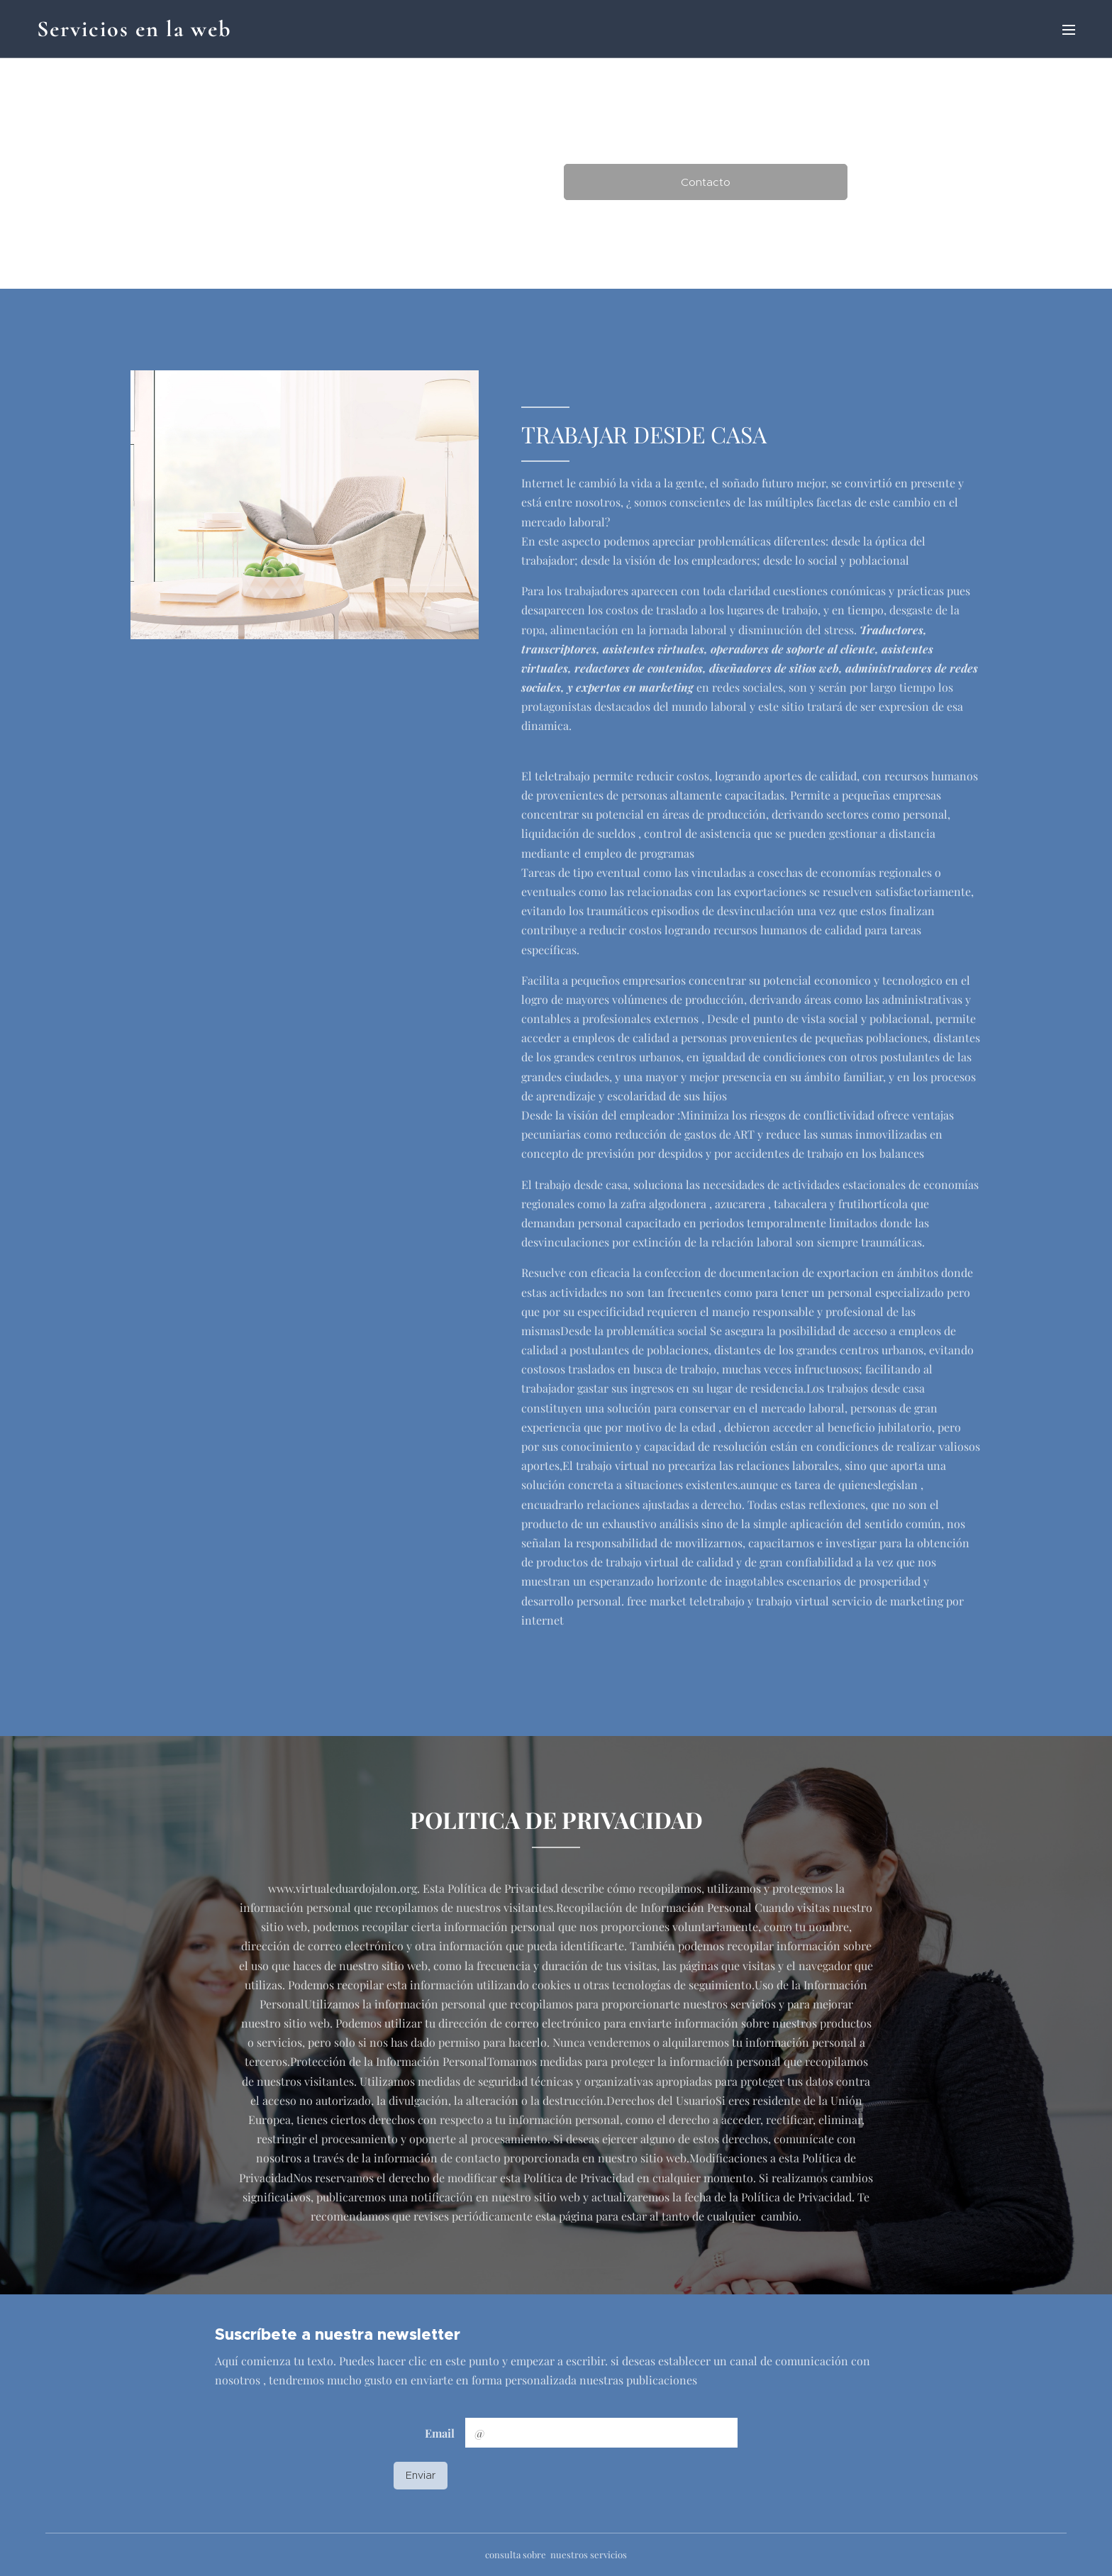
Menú (1068, 30)
